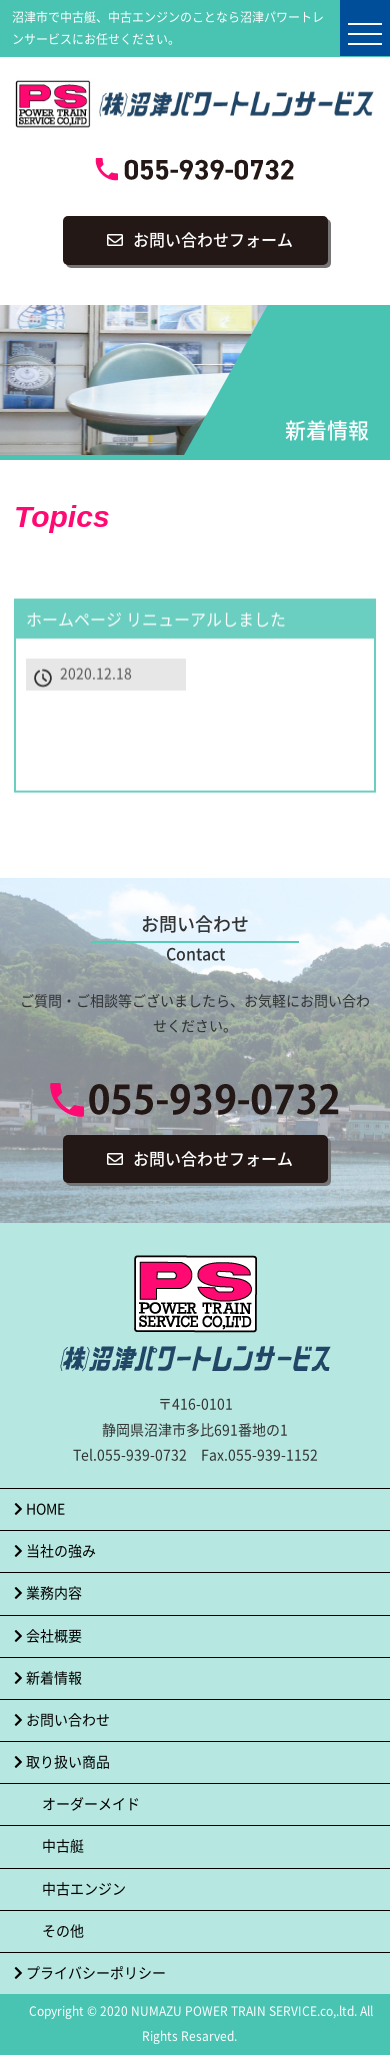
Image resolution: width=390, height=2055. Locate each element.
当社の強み (55, 1551)
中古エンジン (84, 1889)
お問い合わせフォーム (213, 240)
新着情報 (48, 1678)
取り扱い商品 (62, 1762)
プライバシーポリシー (90, 1973)
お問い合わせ (62, 1720)
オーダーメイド (91, 1804)
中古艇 (63, 1846)
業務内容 (48, 1593)
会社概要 (48, 1636)
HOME (39, 1509)
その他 (63, 1931)
